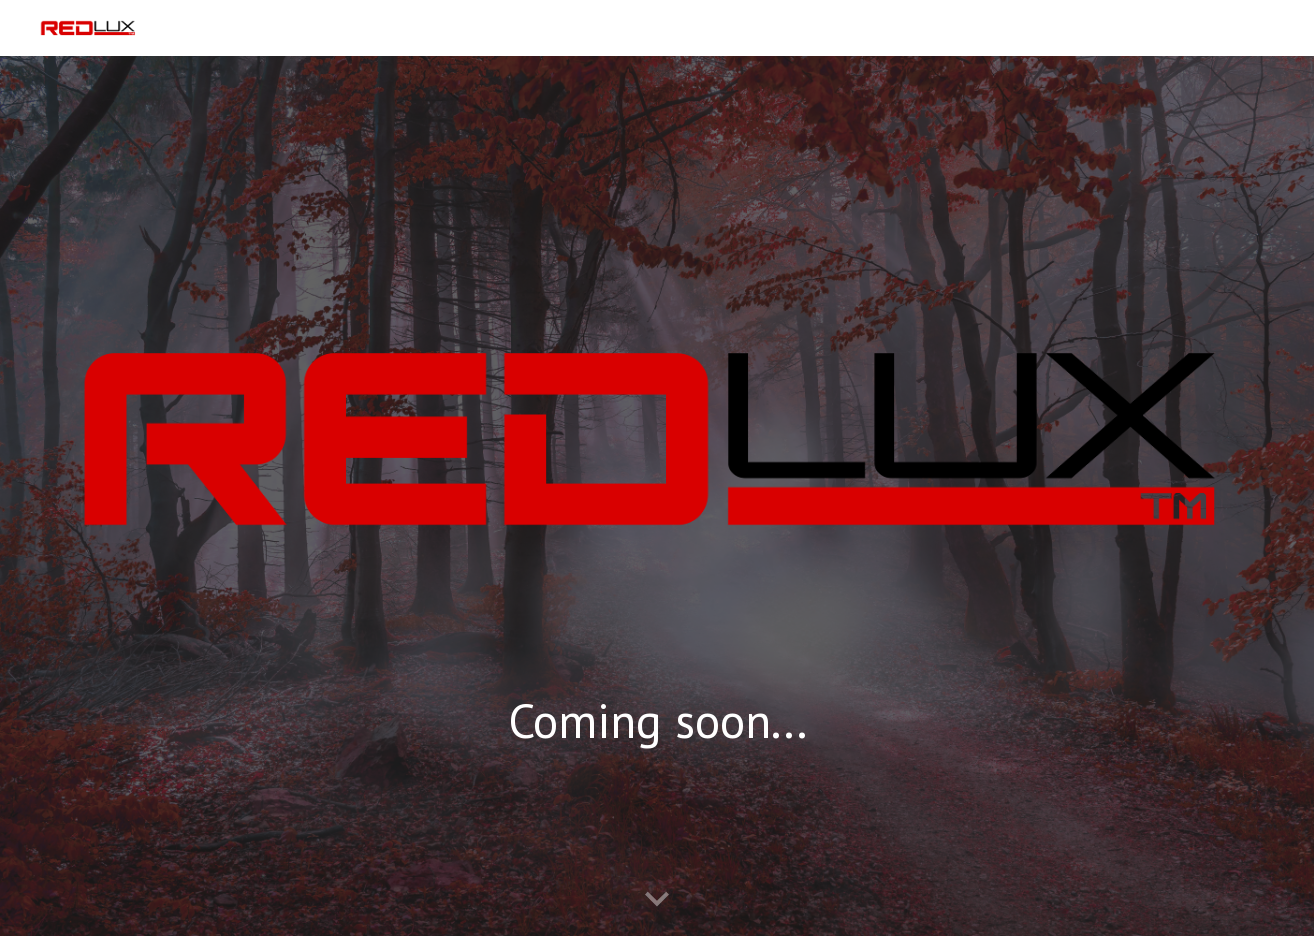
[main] (657, 738)
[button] (657, 900)
